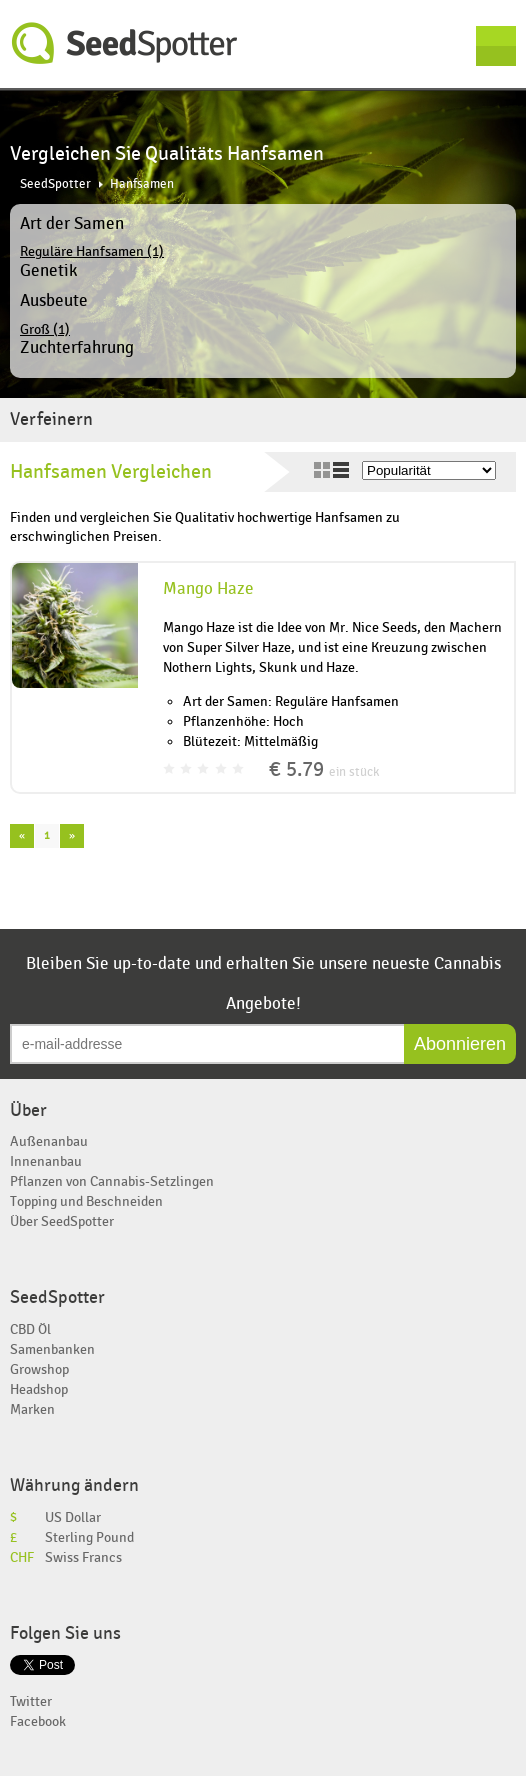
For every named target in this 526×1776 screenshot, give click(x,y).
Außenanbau (49, 1141)
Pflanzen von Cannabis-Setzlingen (112, 1181)
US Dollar (73, 1517)
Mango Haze (208, 589)
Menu (496, 46)
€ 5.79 (324, 769)
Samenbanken (52, 1349)
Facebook (38, 1721)
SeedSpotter (125, 43)
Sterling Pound (89, 1537)
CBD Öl (30, 1329)
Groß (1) (45, 329)
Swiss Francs (83, 1557)
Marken (32, 1409)
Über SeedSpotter (62, 1221)
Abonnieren (460, 1044)
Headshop (39, 1389)
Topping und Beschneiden (86, 1201)
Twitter (31, 1701)
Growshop (39, 1369)
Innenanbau (46, 1161)
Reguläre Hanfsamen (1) (92, 251)
